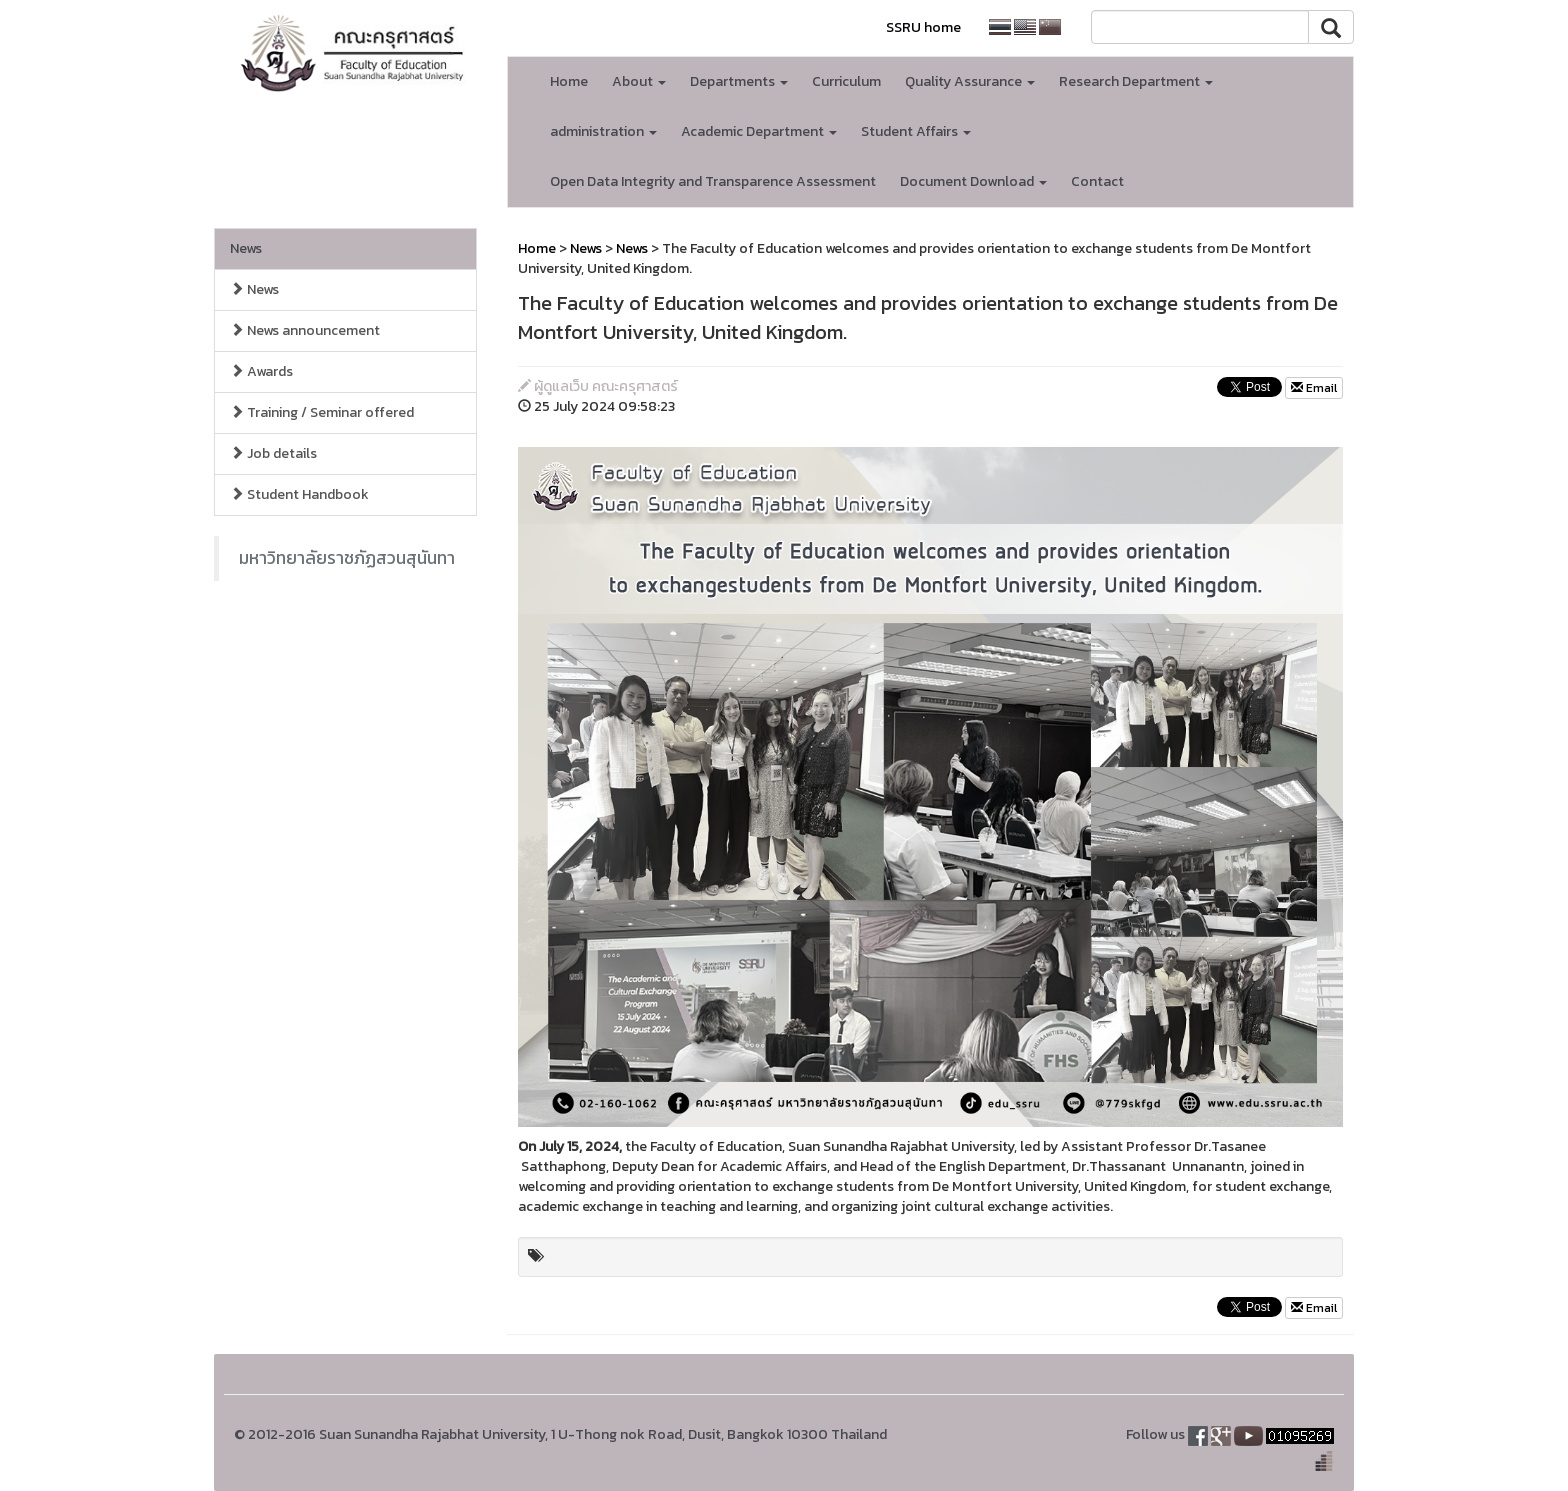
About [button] (639, 81)
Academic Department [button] (759, 131)
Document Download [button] (973, 181)
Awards (261, 371)
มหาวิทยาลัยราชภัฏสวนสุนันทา (347, 558)
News (246, 248)
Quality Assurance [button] (970, 81)
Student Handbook (299, 494)
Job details (273, 453)
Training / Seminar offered (322, 412)
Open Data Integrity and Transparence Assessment (713, 181)
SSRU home (923, 27)
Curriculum (846, 81)
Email (1314, 388)
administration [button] (603, 131)
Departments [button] (739, 81)
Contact (1097, 181)
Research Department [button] (1136, 81)
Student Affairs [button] (916, 131)
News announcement (305, 330)
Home (569, 81)
